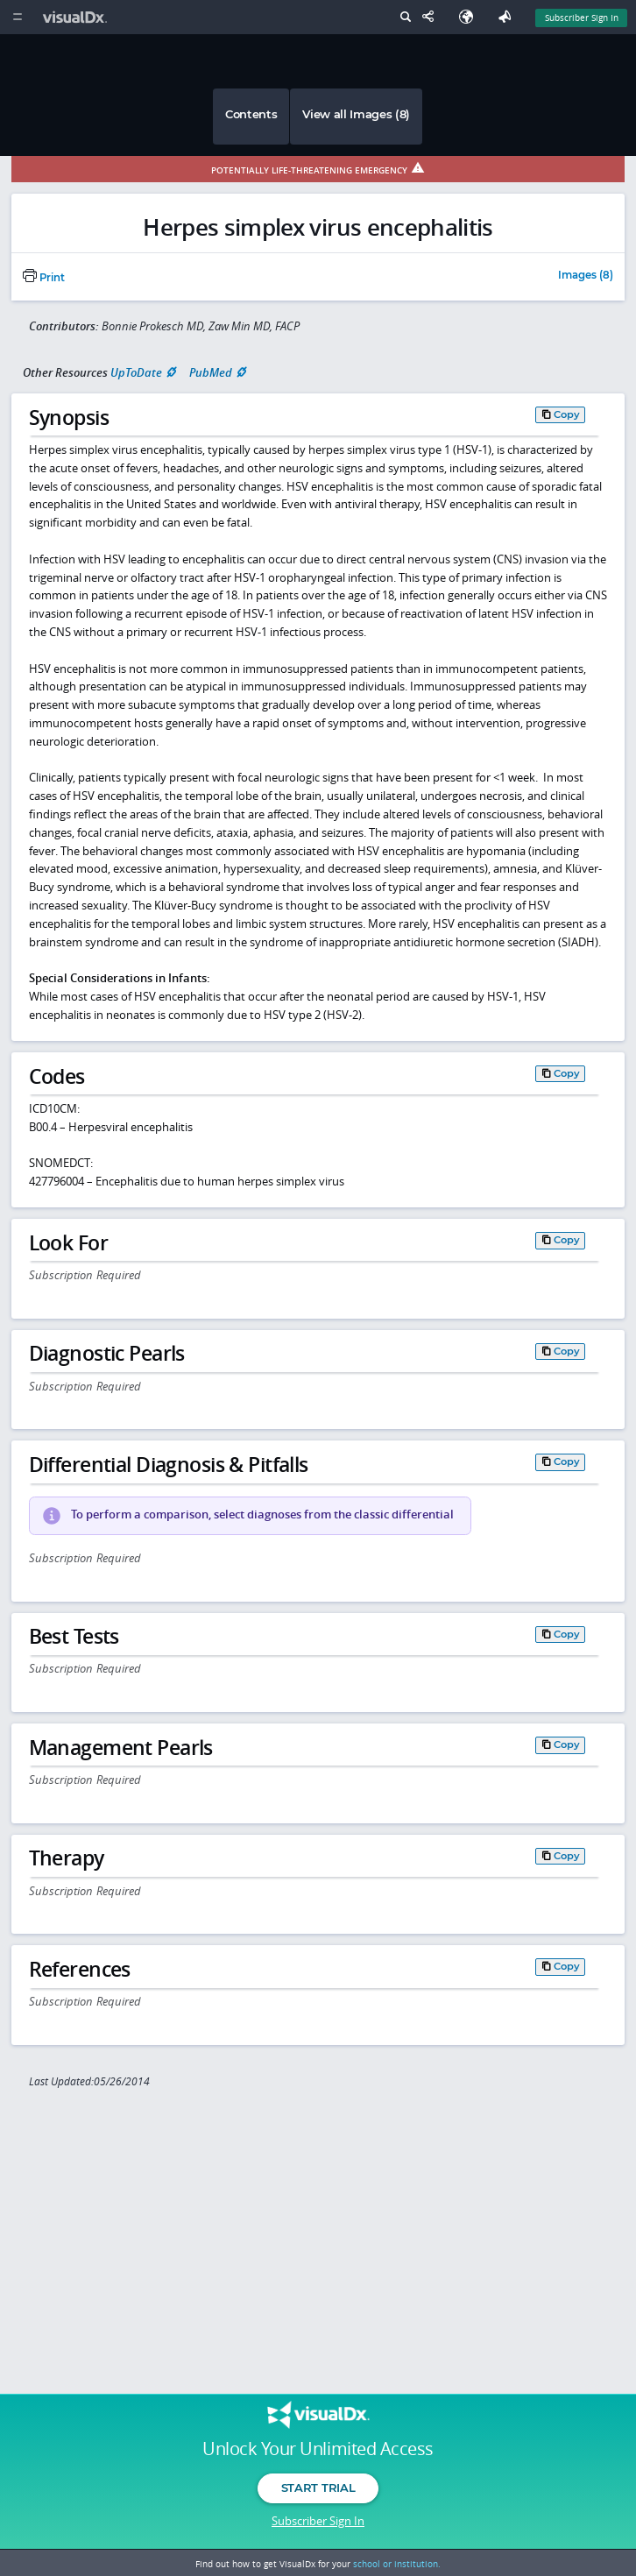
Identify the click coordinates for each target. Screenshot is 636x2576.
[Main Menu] (17, 17)
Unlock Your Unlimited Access (317, 2449)
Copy (567, 414)
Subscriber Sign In (318, 2521)
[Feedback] (508, 17)
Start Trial (318, 2487)
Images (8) (585, 276)
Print (44, 278)
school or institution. (397, 2564)
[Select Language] (470, 17)
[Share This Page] (432, 17)
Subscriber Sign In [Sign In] (581, 17)
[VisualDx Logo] (77, 17)
